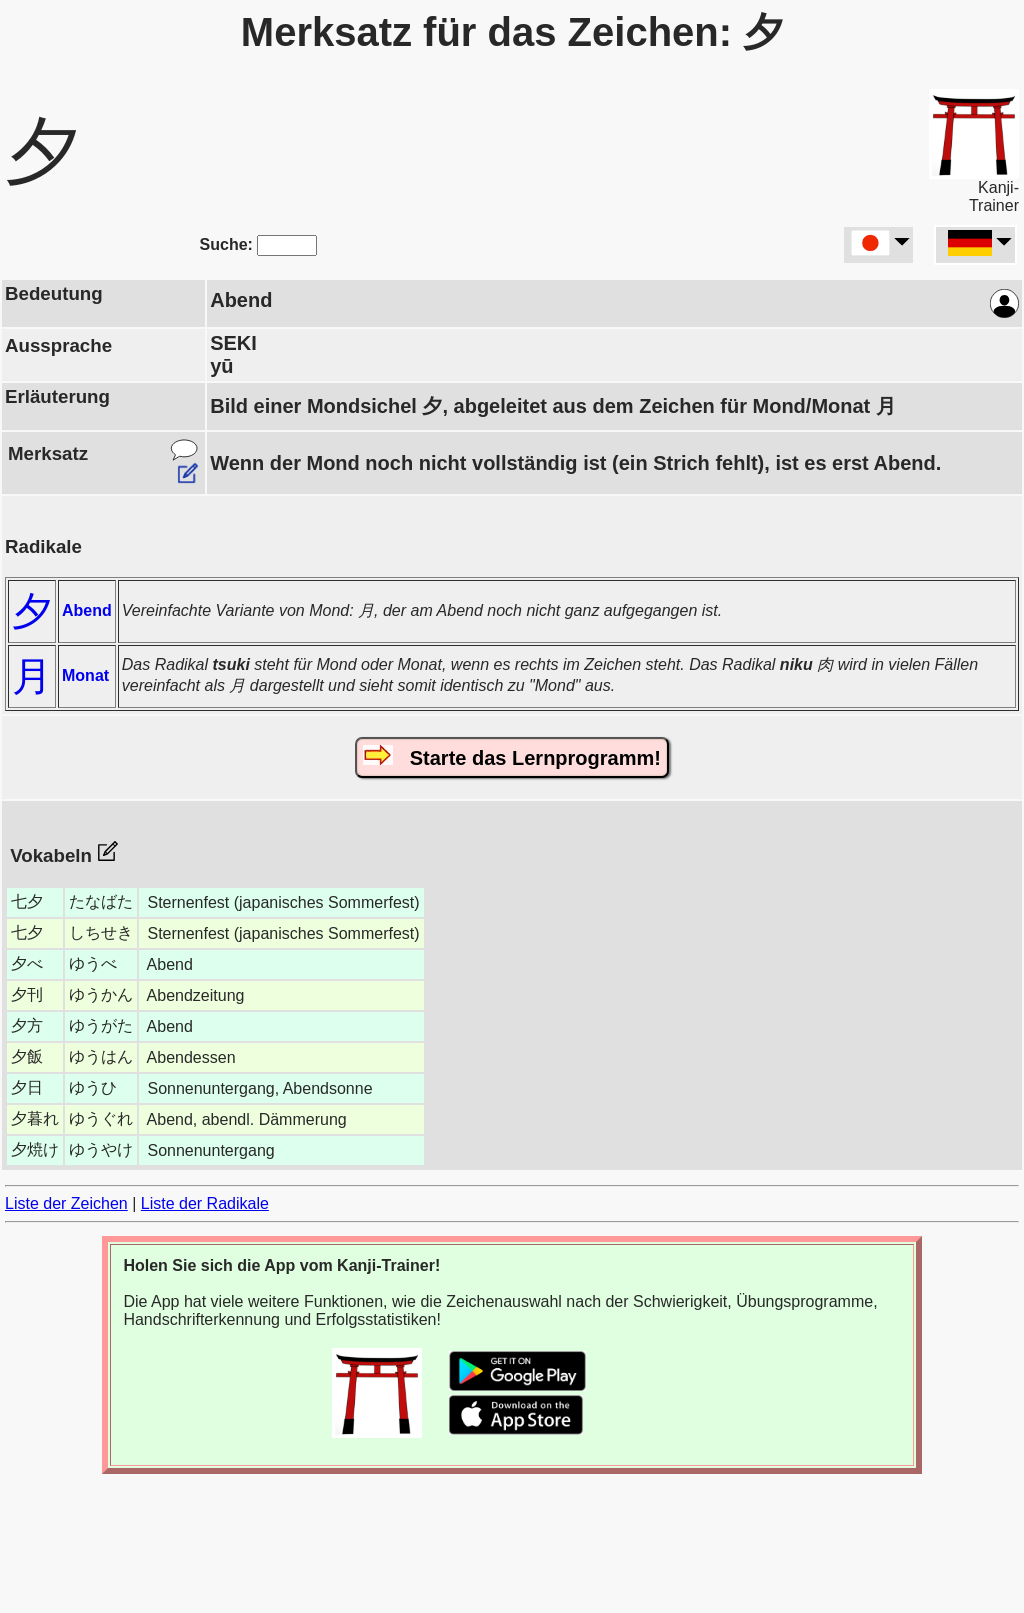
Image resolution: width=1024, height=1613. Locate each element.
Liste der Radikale (205, 1203)
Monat (85, 675)
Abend (87, 610)
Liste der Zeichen (66, 1203)
